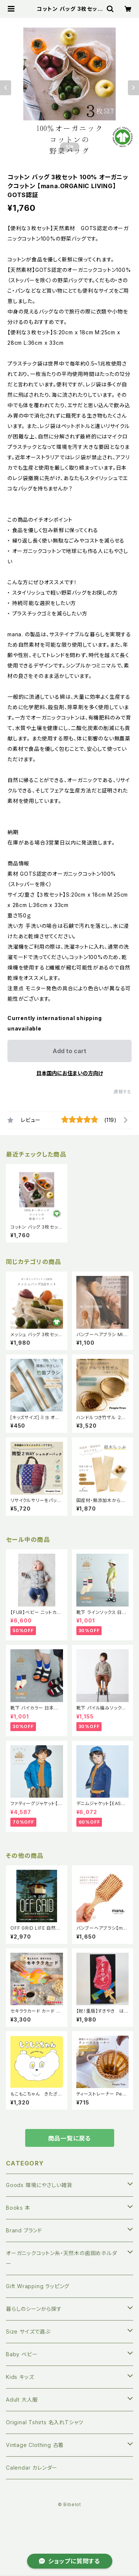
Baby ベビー (21, 2354)
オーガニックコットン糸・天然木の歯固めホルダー (61, 2258)
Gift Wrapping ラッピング (37, 2286)
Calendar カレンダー (31, 2467)
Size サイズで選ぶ (28, 2331)
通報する (122, 1091)
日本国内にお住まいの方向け (69, 1073)
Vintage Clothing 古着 (35, 2445)
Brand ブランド (24, 2230)
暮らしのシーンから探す (34, 2309)
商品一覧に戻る (69, 2138)
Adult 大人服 (22, 2399)
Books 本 (18, 2207)
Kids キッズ (20, 2377)
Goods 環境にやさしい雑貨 (39, 2185)
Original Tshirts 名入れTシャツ (44, 2422)
